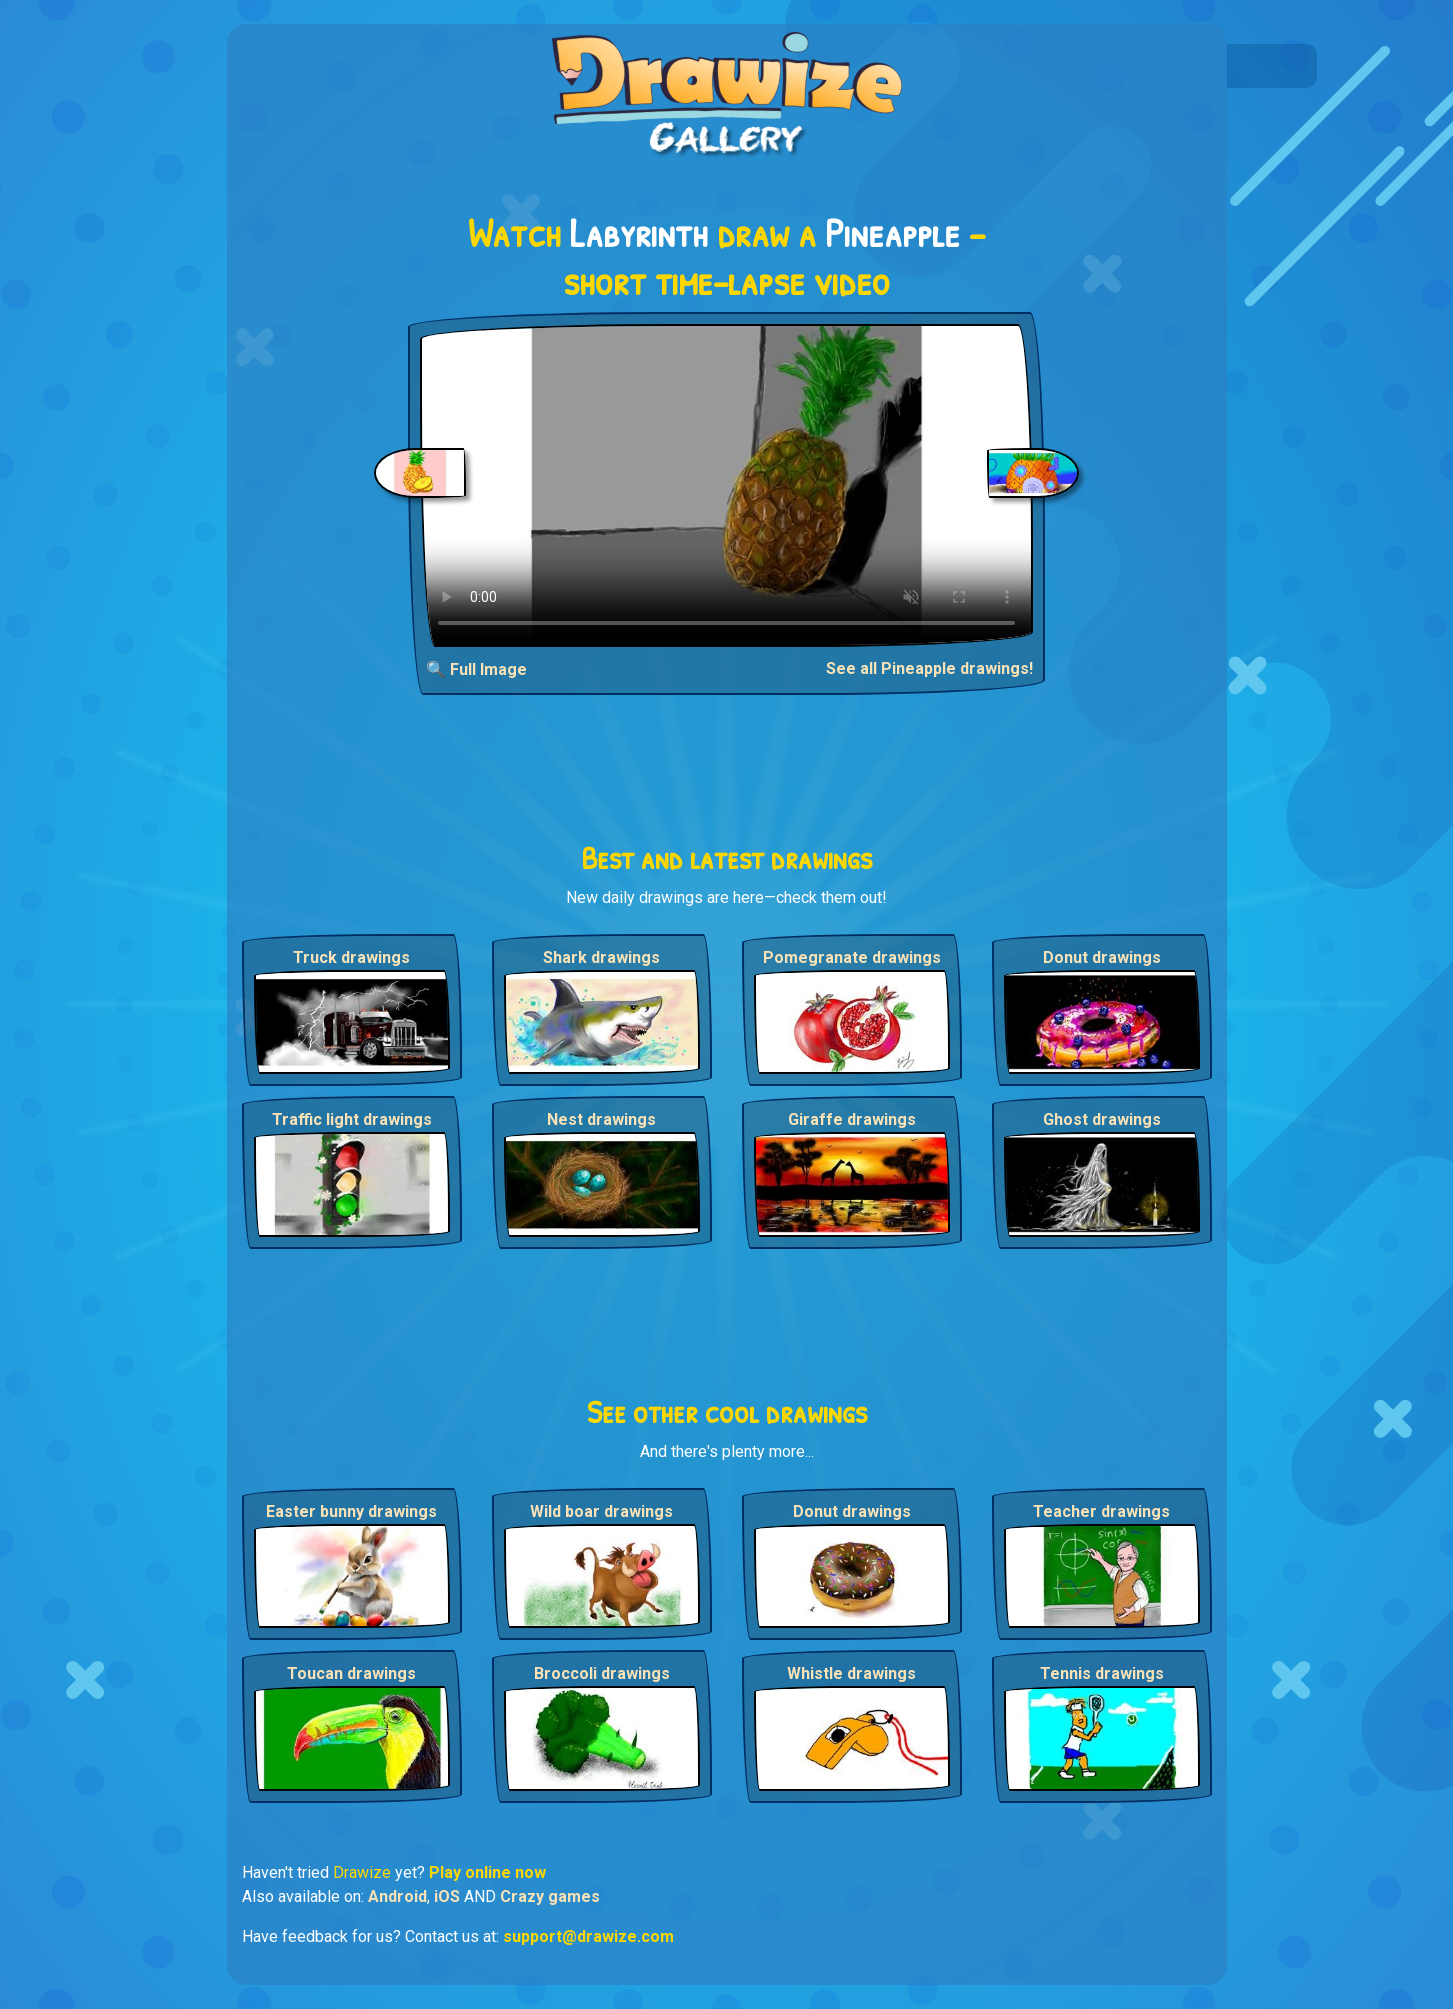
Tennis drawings (1102, 1673)
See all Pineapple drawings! (929, 668)
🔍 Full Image (476, 669)
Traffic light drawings (352, 1119)
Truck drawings (351, 957)
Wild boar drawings (601, 1511)
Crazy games (550, 1896)
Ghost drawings (1102, 1119)
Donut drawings (1102, 957)
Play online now (487, 1872)
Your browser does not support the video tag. (726, 485)
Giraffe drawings (852, 1119)
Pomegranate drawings (852, 957)
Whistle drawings (851, 1673)
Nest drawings (601, 1119)
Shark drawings (601, 957)
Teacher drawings (1101, 1511)
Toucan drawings (351, 1673)
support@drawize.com (588, 1936)
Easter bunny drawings (351, 1511)
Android (397, 1896)
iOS (447, 1896)
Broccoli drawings (602, 1673)
